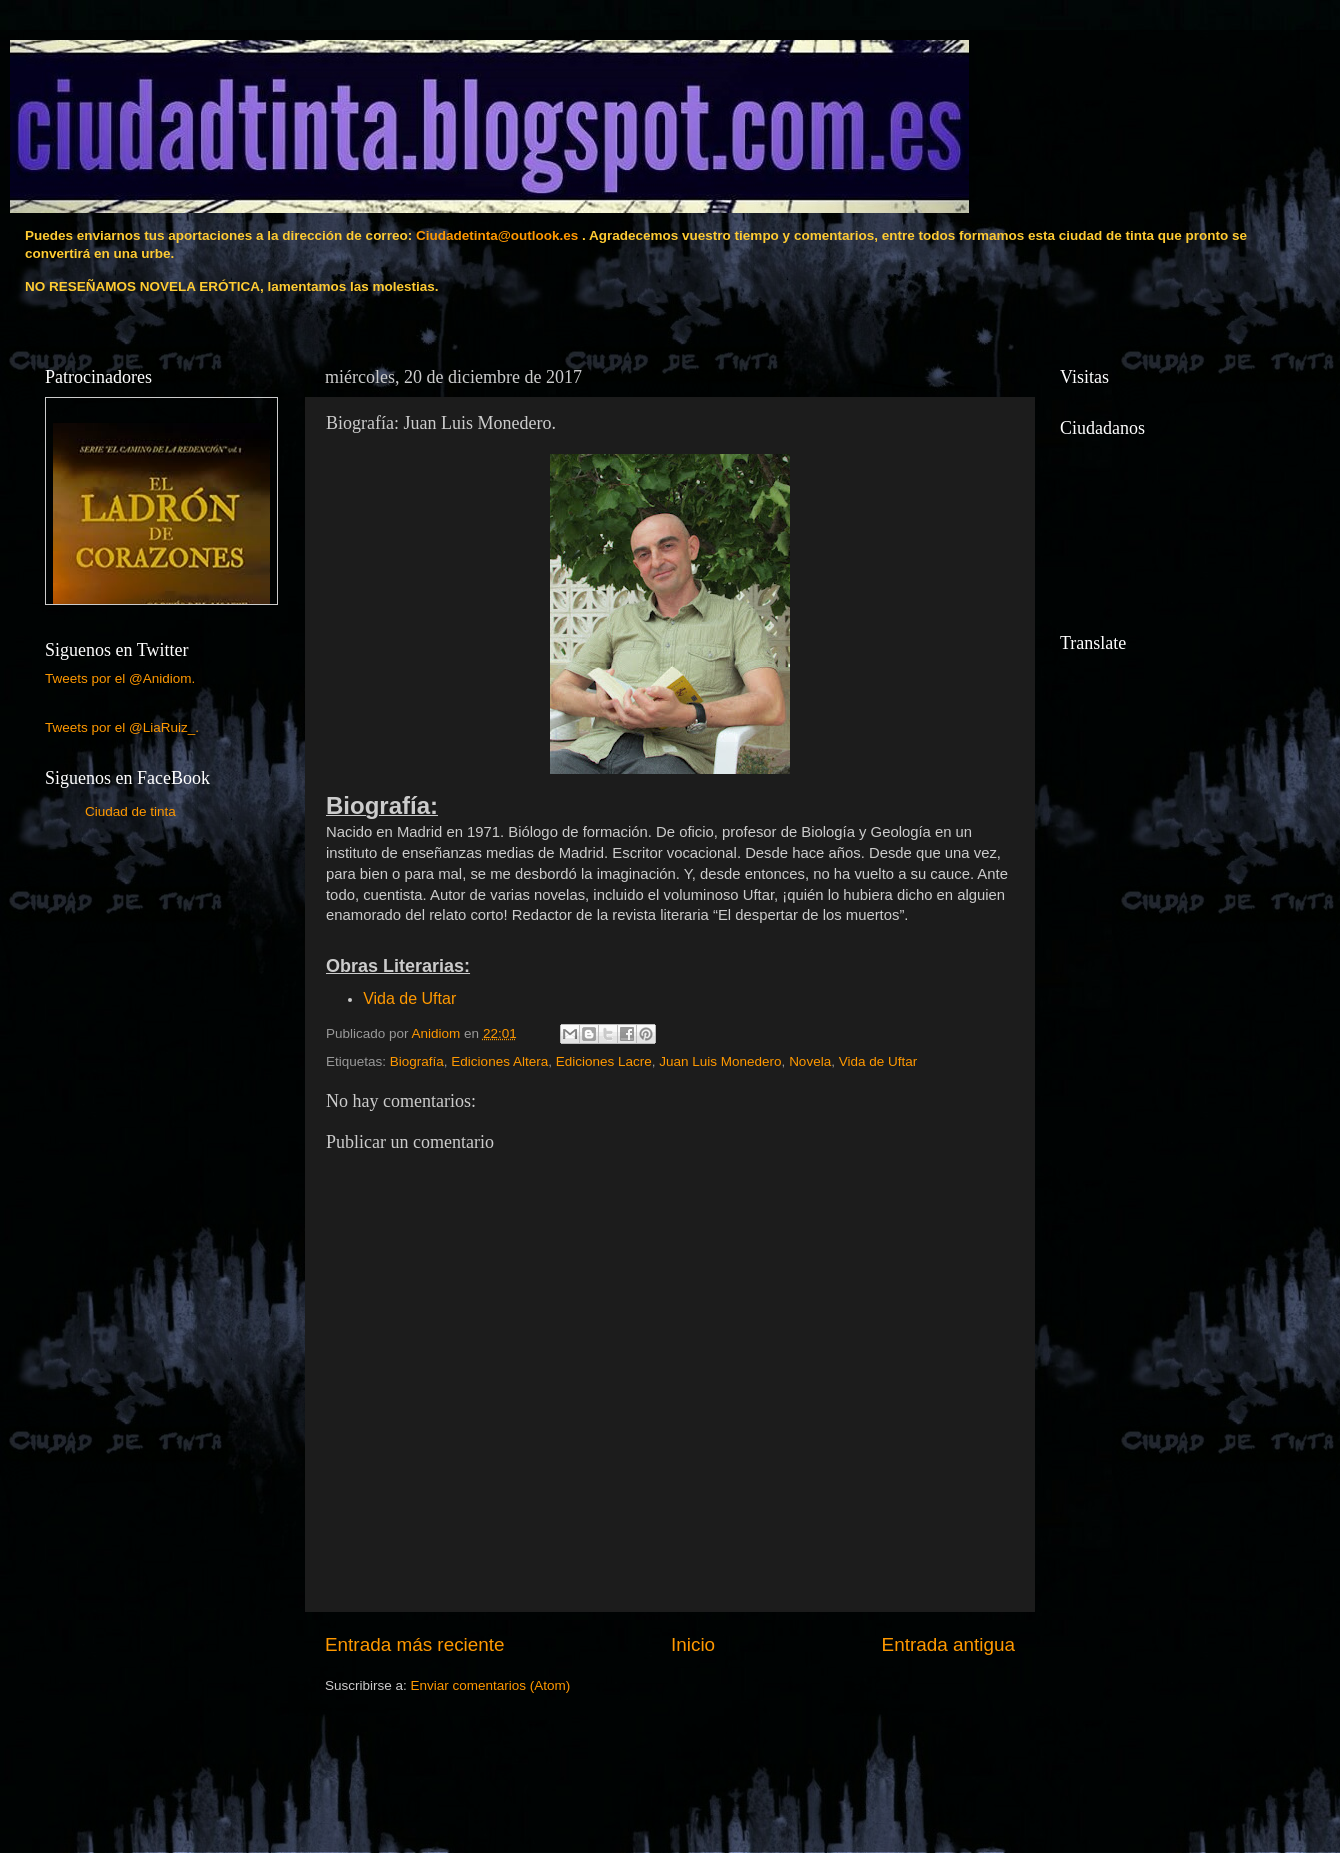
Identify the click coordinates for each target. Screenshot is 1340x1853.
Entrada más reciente (415, 1644)
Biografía (417, 1061)
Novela (810, 1061)
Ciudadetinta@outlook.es (497, 235)
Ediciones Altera (499, 1061)
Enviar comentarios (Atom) (491, 1685)
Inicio (693, 1644)
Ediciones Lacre (604, 1061)
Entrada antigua (948, 1644)
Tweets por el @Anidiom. (120, 678)
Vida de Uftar (878, 1061)
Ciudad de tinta (130, 811)
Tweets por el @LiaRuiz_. (122, 727)
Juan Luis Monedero (720, 1061)
